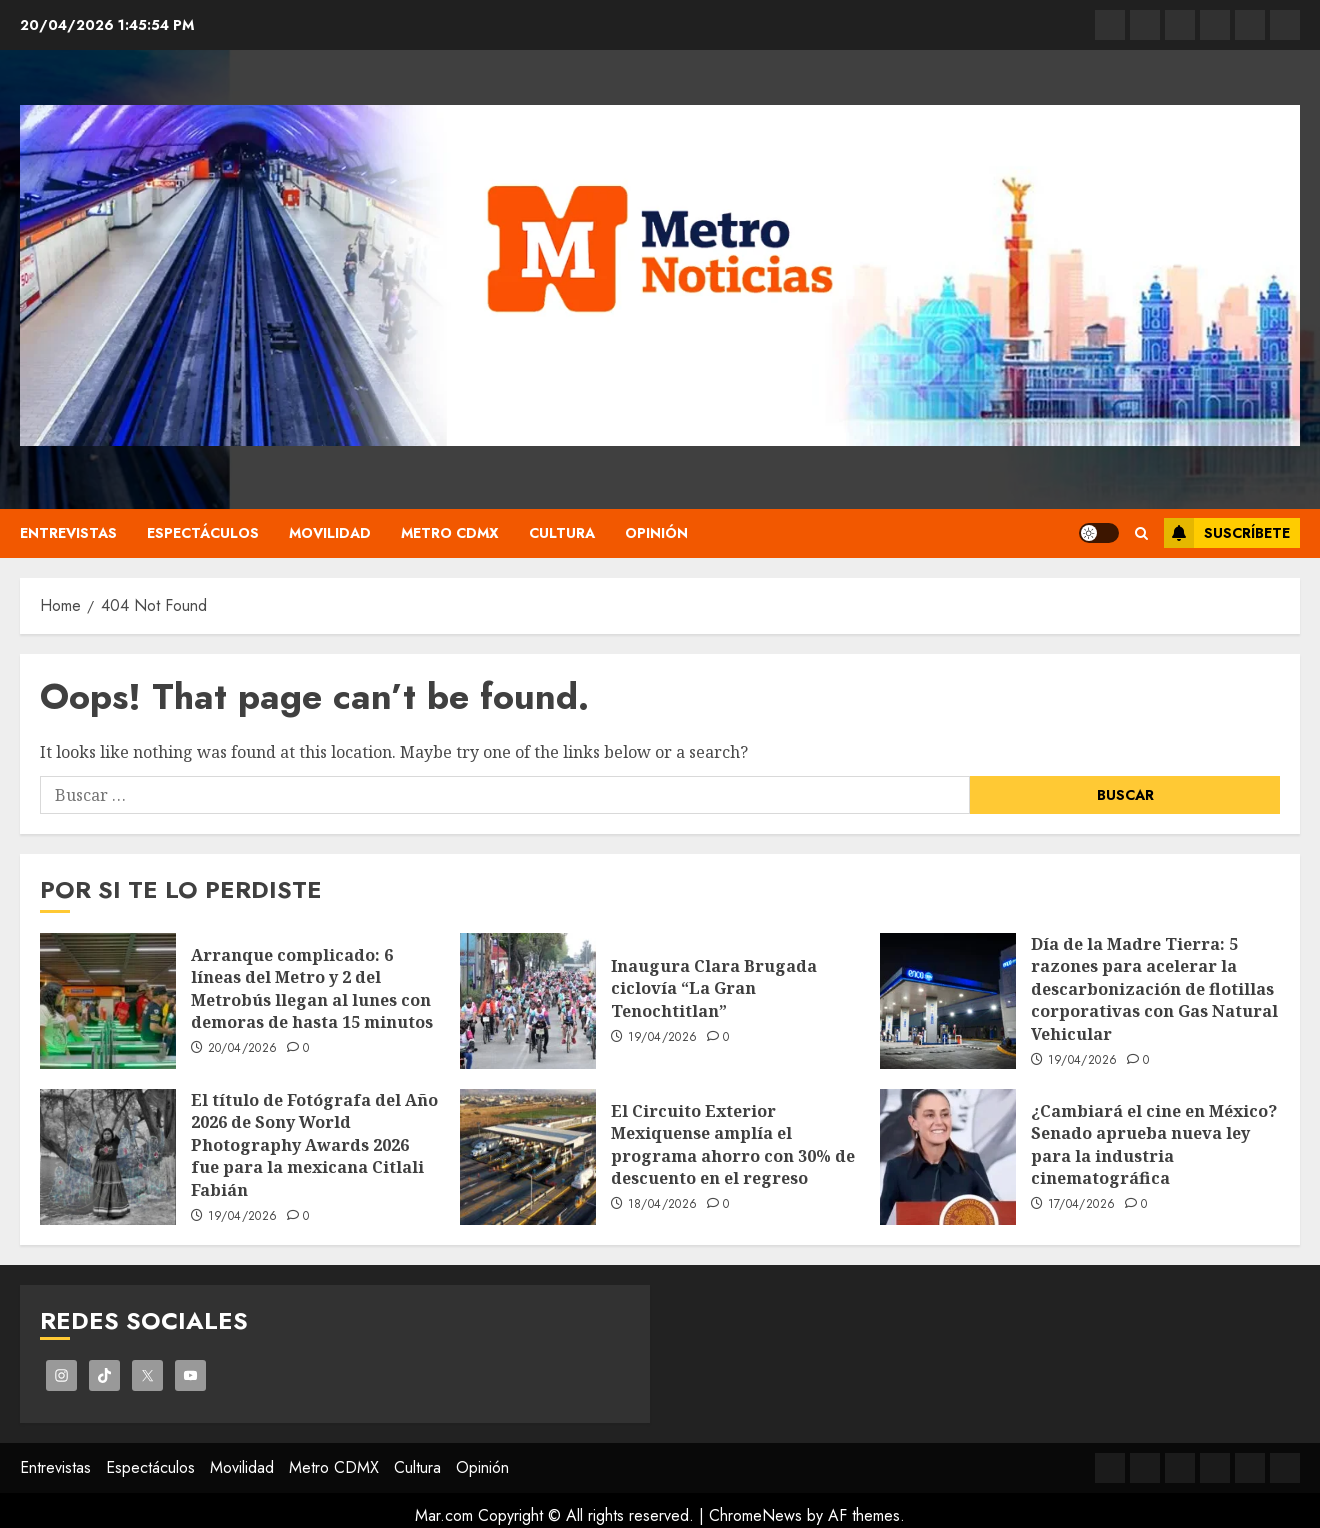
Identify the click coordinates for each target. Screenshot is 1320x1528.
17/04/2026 (1082, 1205)
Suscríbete (1227, 533)
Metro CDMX (450, 533)
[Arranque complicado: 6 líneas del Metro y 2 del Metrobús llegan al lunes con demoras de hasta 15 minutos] (108, 1001)
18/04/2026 (663, 1205)
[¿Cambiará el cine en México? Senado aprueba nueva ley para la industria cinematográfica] (948, 1157)
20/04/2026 (243, 1049)
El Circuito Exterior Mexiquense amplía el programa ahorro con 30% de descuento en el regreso (733, 1144)
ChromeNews (755, 1515)
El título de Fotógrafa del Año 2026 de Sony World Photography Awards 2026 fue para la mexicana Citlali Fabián (314, 1145)
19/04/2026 (663, 1038)
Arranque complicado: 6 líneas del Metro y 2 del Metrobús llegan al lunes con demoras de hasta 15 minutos (312, 988)
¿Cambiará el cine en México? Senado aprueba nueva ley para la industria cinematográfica (1154, 1144)
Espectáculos (203, 533)
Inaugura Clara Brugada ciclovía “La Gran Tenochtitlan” (714, 988)
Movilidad (330, 533)
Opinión (656, 533)
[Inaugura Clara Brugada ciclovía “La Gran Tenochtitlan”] (528, 1001)
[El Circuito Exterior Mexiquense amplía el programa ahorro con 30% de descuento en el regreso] (528, 1157)
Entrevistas (68, 533)
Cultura (562, 533)
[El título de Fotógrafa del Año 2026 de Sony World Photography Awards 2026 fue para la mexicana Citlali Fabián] (108, 1157)
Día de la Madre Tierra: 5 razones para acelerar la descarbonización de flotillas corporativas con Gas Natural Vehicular (1154, 989)
